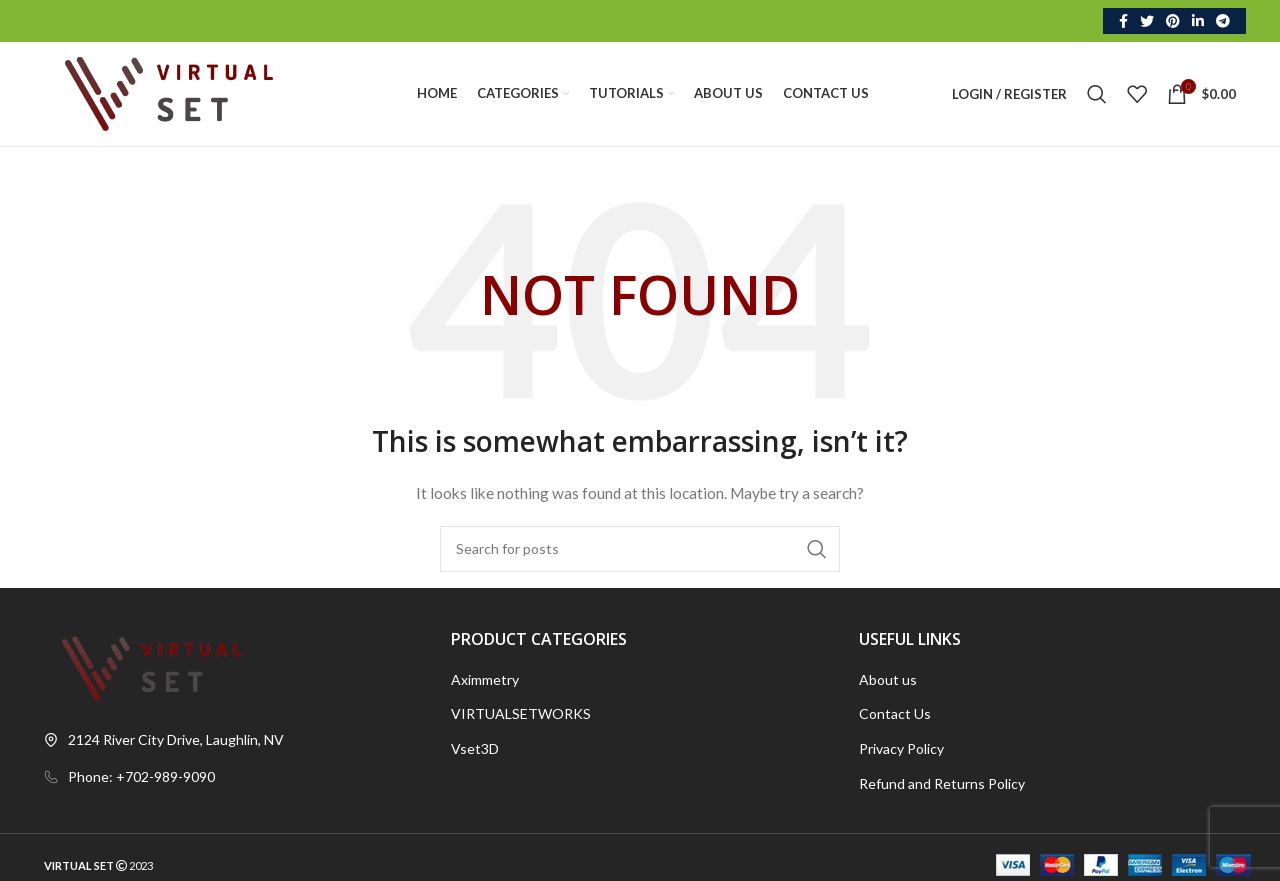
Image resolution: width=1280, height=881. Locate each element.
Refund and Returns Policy (942, 783)
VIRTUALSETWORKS (521, 713)
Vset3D (475, 748)
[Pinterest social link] (1173, 21)
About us (888, 679)
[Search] (1097, 94)
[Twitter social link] (1147, 21)
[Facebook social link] (1123, 21)
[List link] (232, 777)
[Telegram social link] (1223, 21)
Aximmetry (485, 679)
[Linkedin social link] (1198, 21)
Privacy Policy (901, 748)
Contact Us (895, 713)
